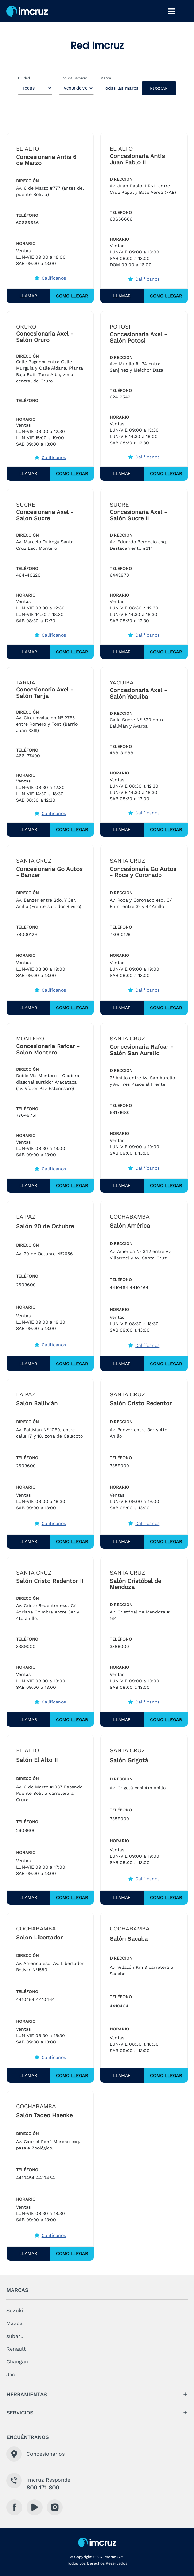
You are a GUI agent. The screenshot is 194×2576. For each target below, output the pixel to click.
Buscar (159, 88)
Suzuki (14, 2311)
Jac (10, 2374)
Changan (17, 2362)
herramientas (26, 2394)
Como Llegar (72, 295)
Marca (105, 78)
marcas (17, 2290)
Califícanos (50, 278)
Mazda (14, 2323)
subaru (15, 2336)
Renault (16, 2349)
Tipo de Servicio (73, 78)
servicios (19, 2413)
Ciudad (24, 78)
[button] (97, 2290)
